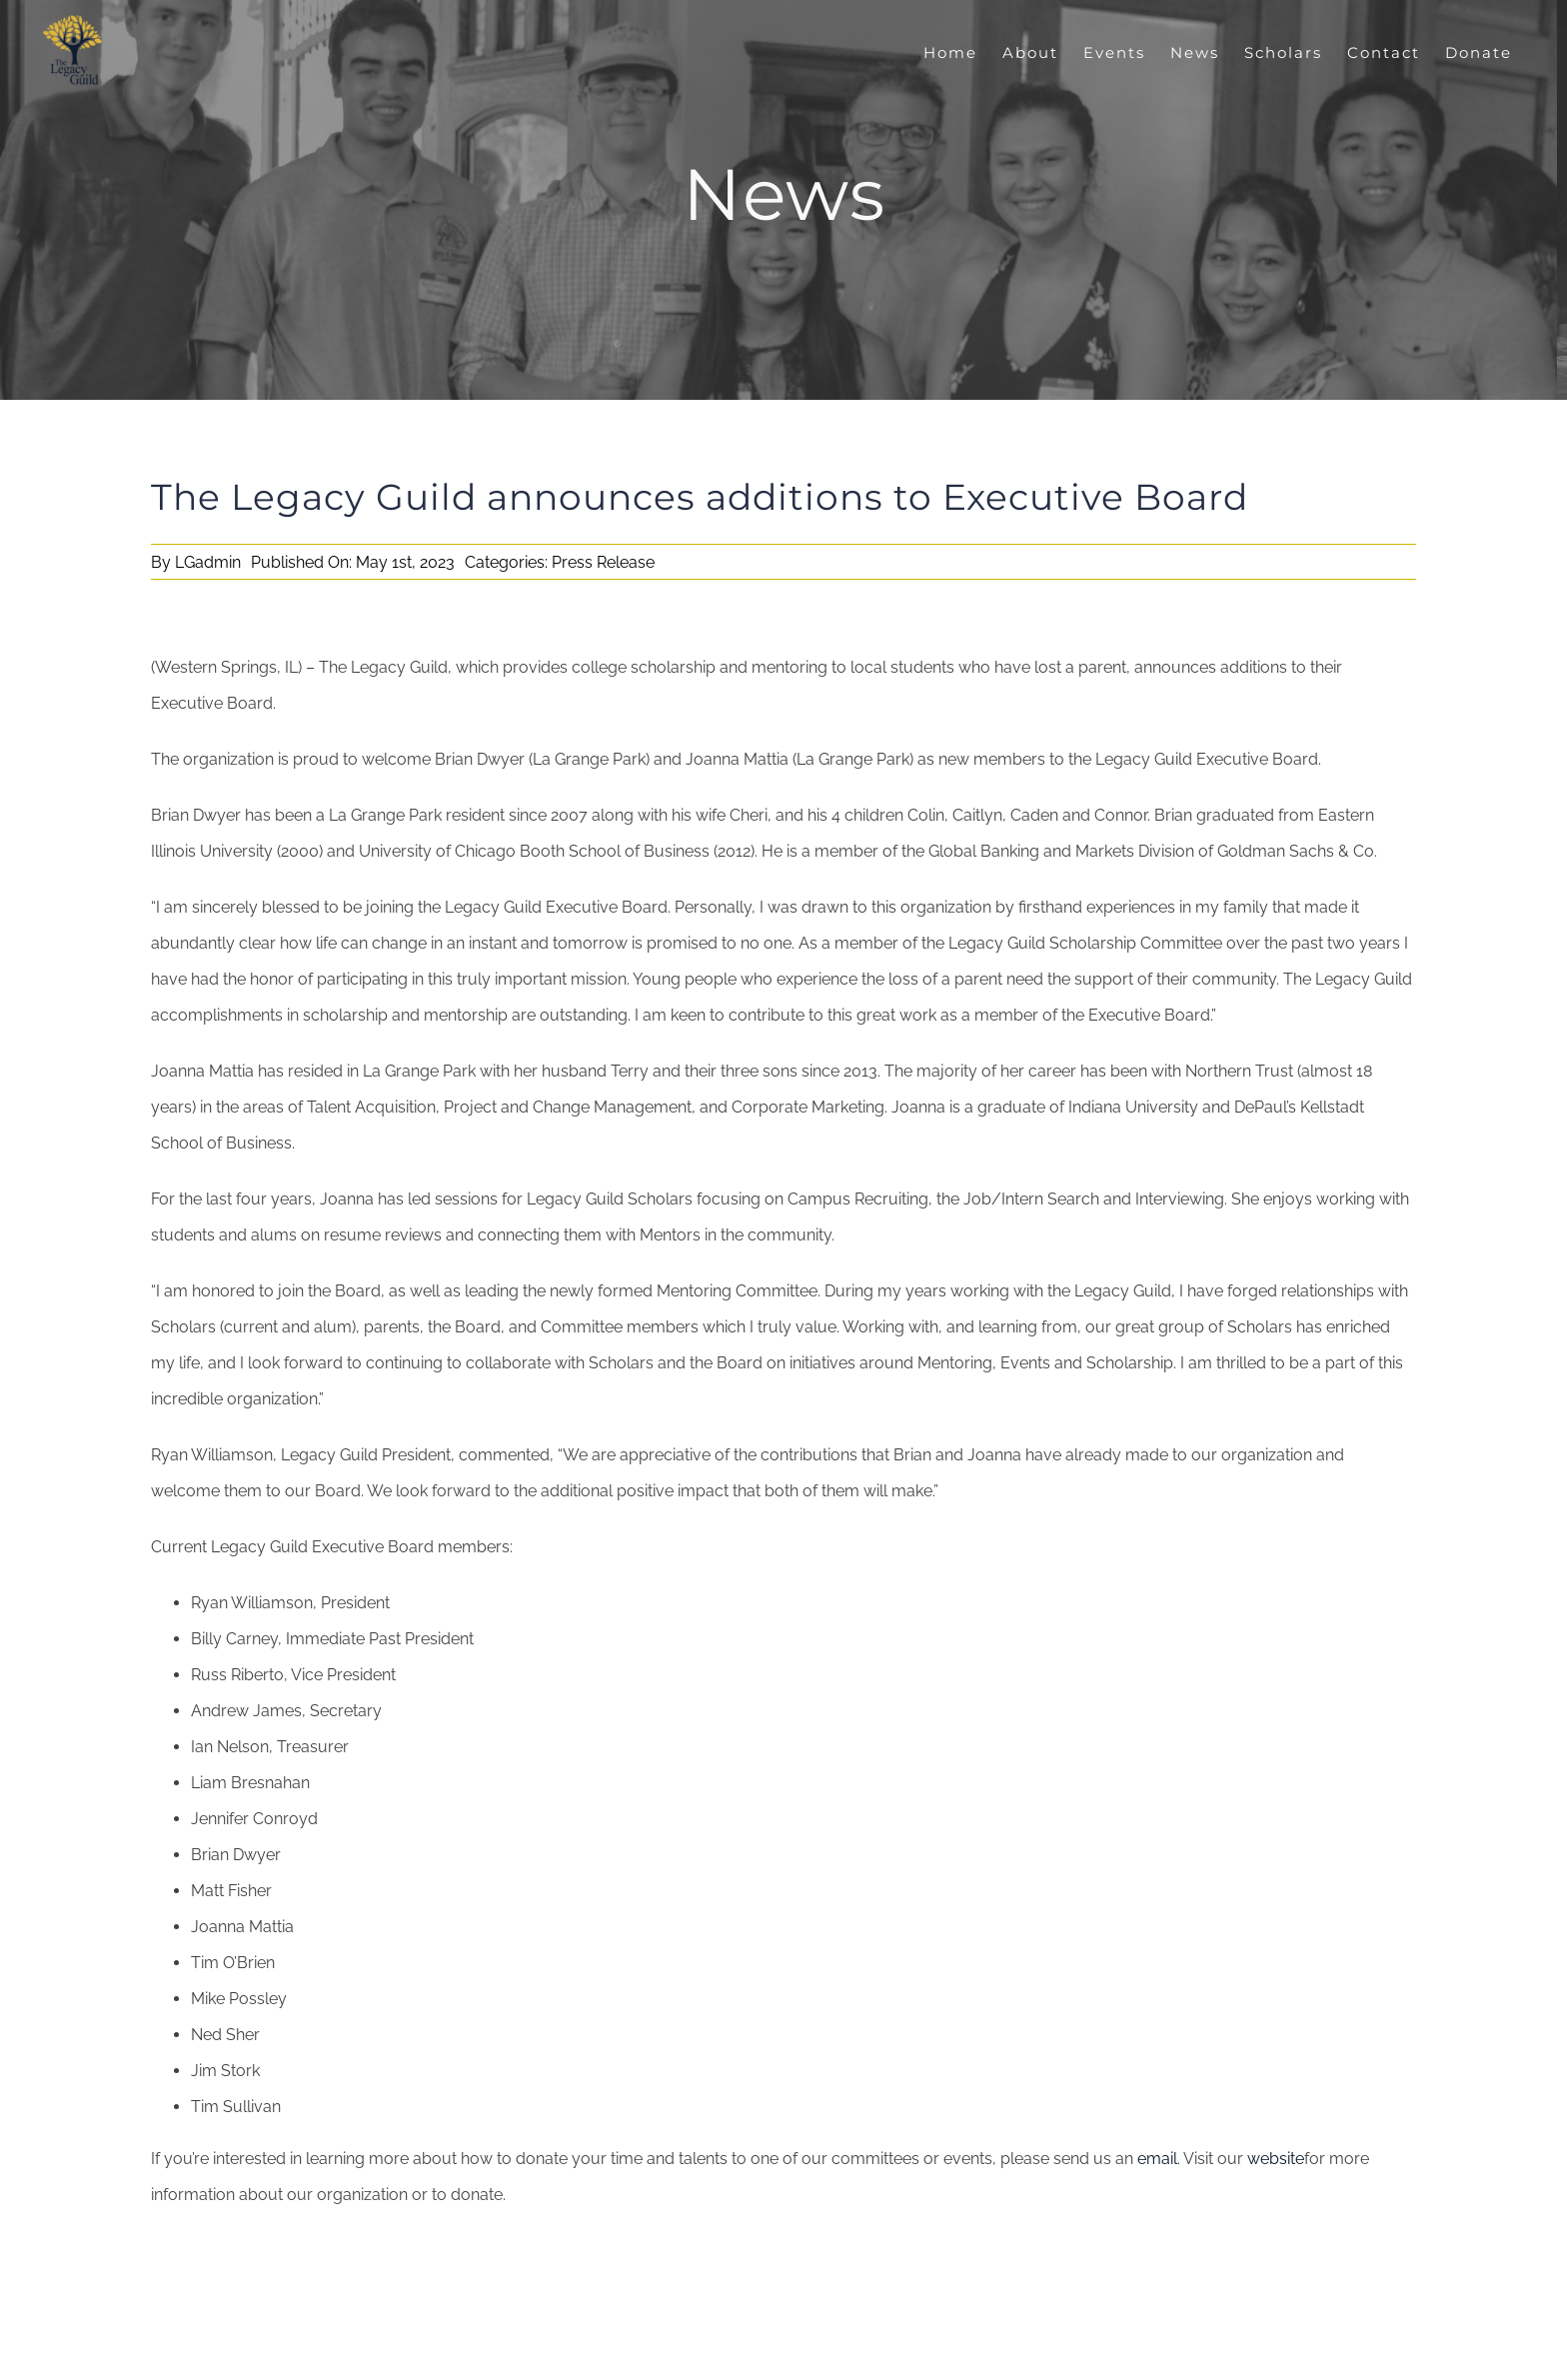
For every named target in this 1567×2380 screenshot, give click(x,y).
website (1275, 2158)
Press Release (603, 562)
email (1157, 2158)
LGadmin (208, 562)
